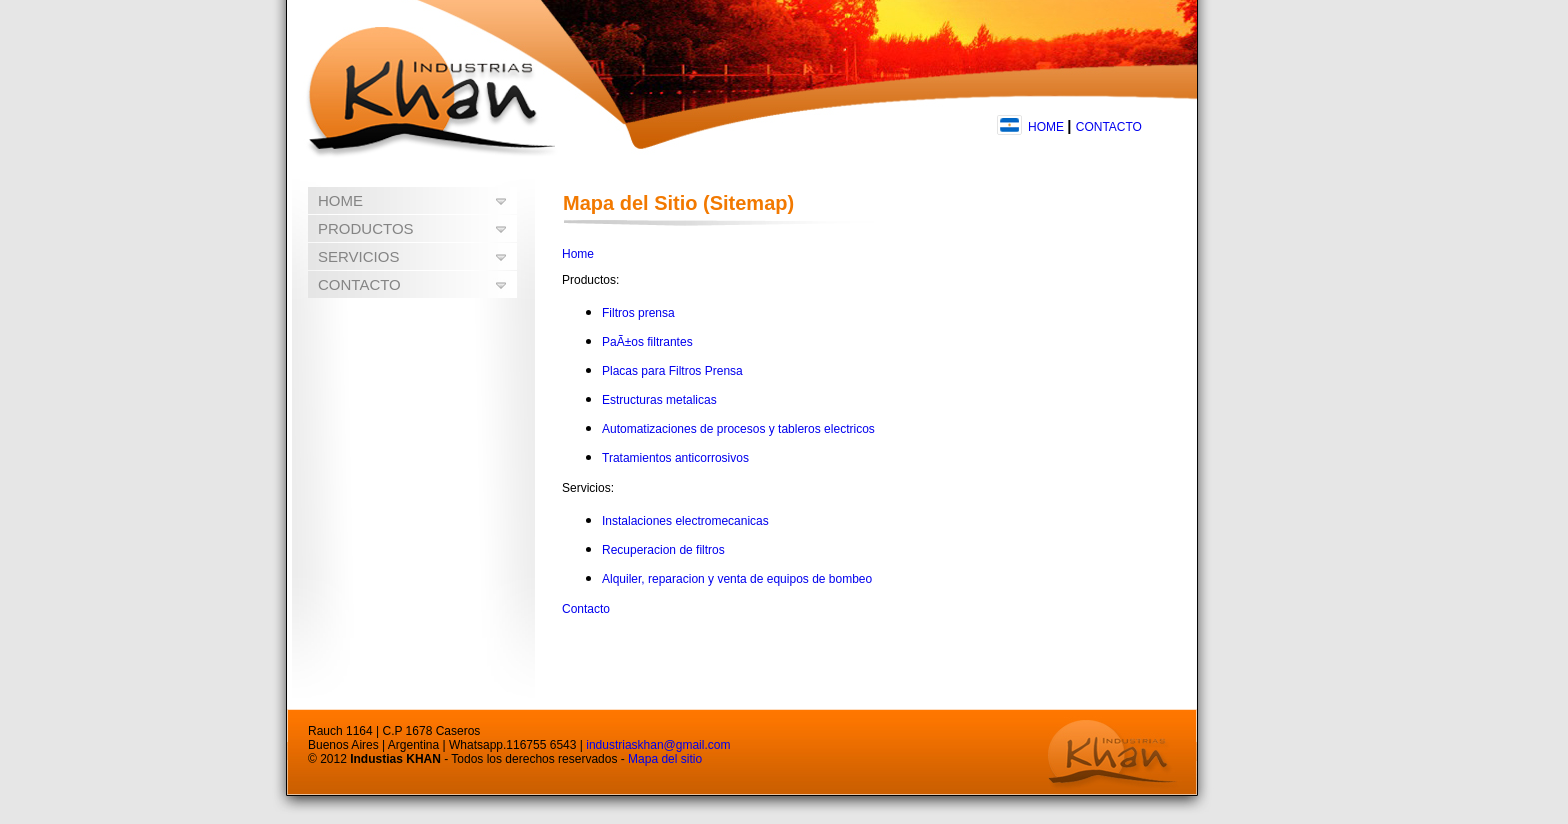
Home (578, 254)
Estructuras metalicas (659, 400)
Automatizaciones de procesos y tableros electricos (738, 429)
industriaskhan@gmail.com (658, 745)
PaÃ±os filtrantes (647, 342)
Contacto (586, 609)
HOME (1046, 127)
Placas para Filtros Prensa (672, 371)
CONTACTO (1109, 127)
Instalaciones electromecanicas (685, 521)
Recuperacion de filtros (663, 550)
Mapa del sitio (665, 759)
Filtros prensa (638, 313)
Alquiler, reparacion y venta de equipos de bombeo (737, 579)
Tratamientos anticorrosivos (675, 458)
